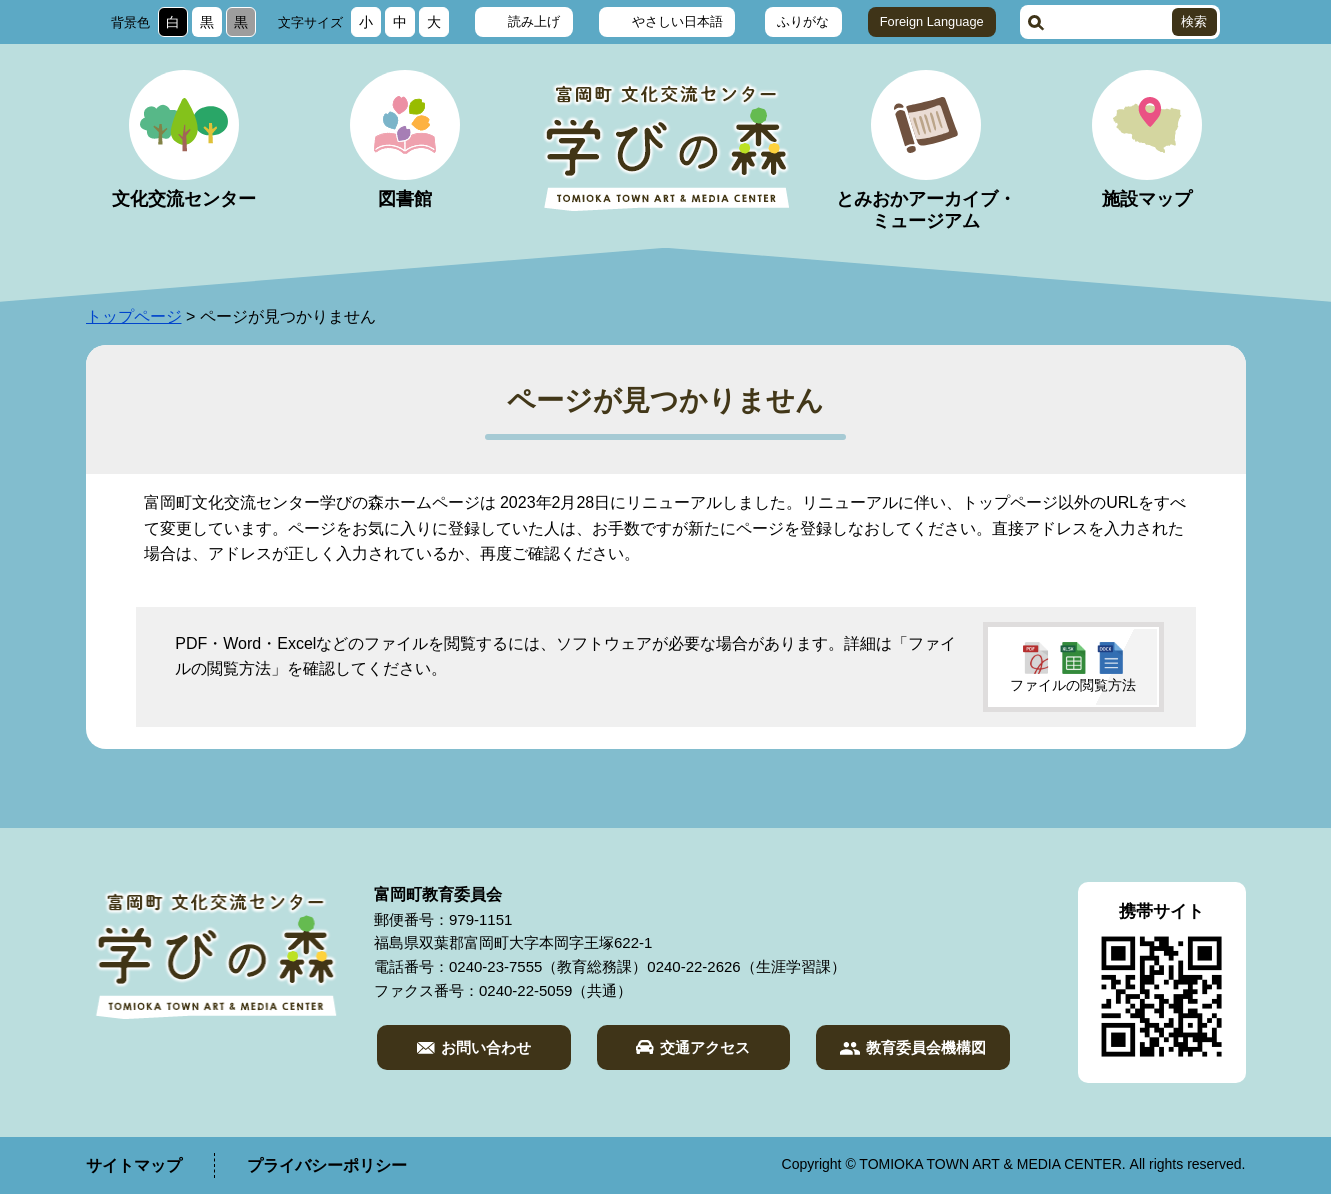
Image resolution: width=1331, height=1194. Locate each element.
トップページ (134, 316)
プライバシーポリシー (327, 1165)
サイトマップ (134, 1165)
